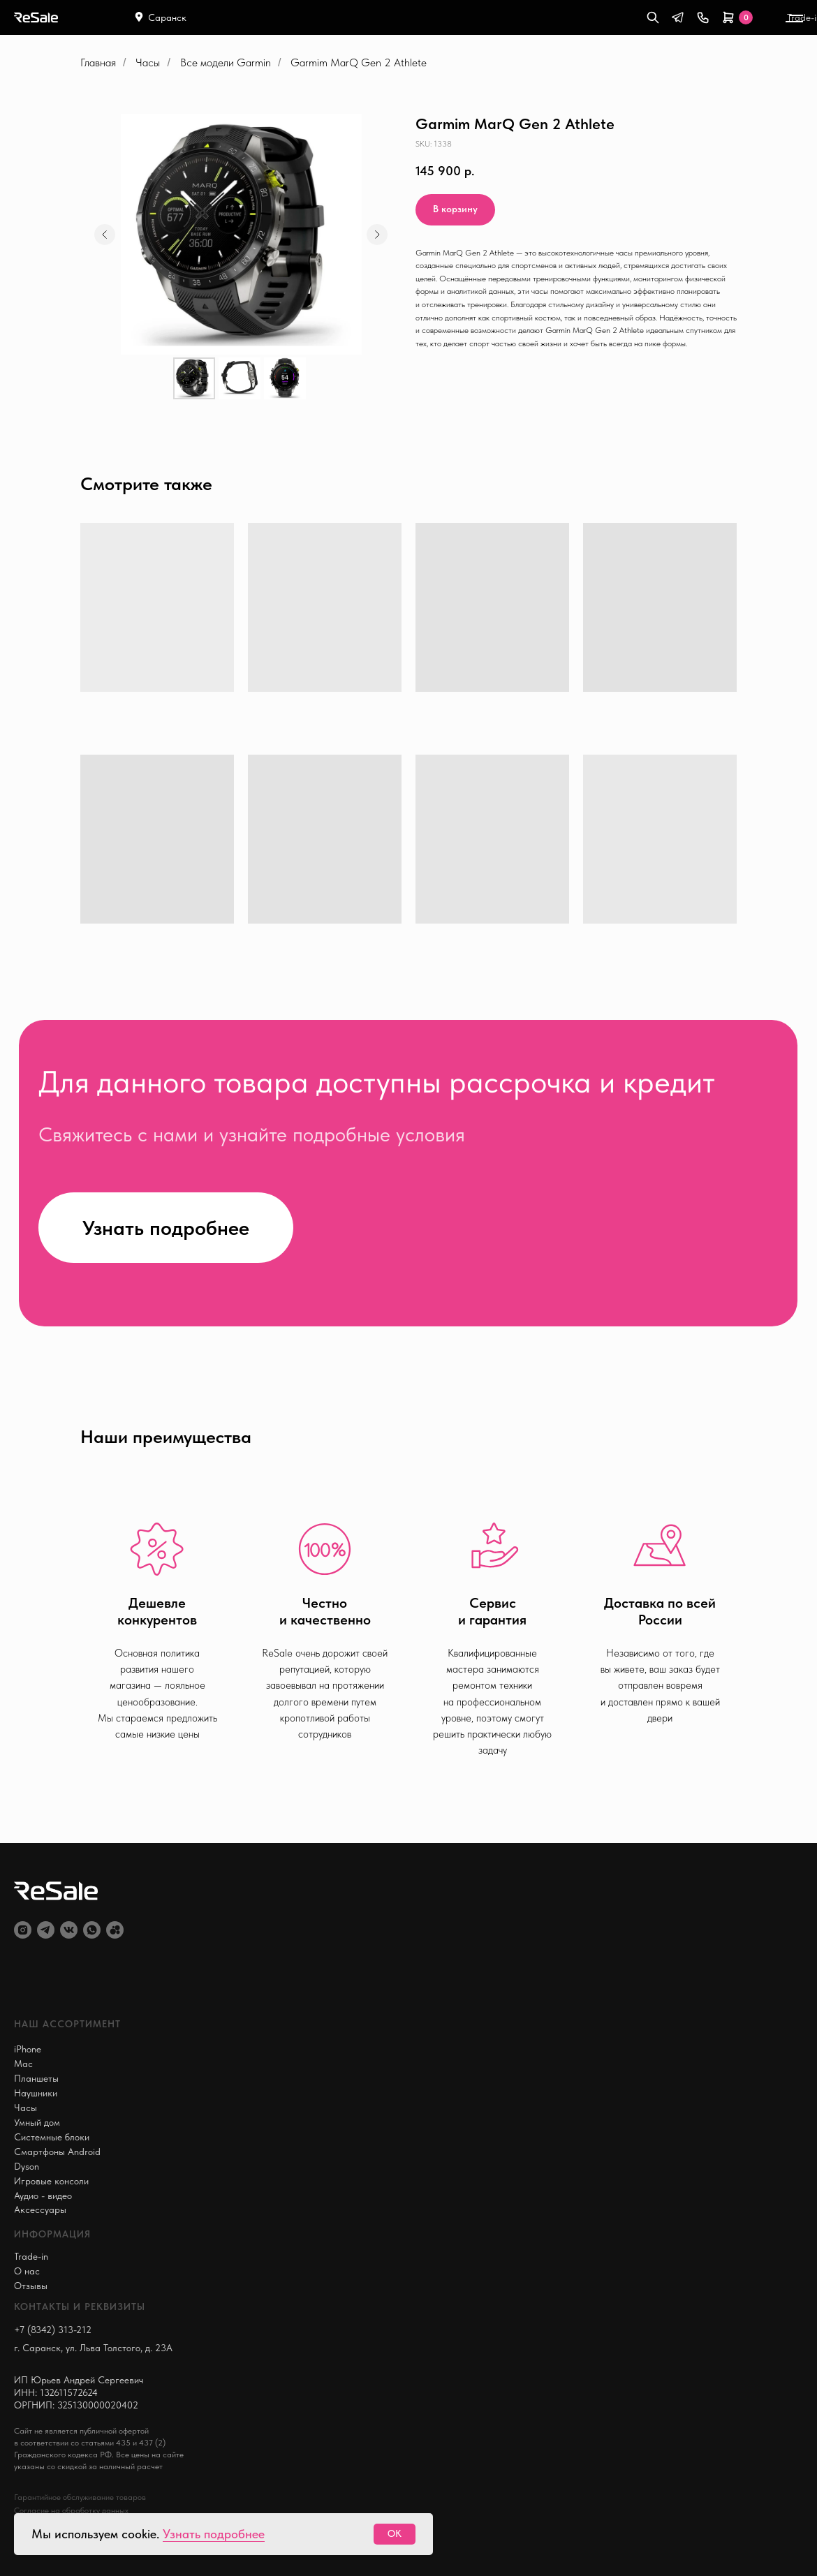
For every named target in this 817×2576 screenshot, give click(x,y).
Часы (147, 62)
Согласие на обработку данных (71, 2510)
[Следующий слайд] (377, 234)
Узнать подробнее (214, 2533)
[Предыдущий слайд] (104, 234)
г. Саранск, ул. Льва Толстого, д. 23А (93, 2347)
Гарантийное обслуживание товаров (80, 2497)
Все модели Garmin (225, 62)
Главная (98, 62)
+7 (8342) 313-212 (52, 2329)
